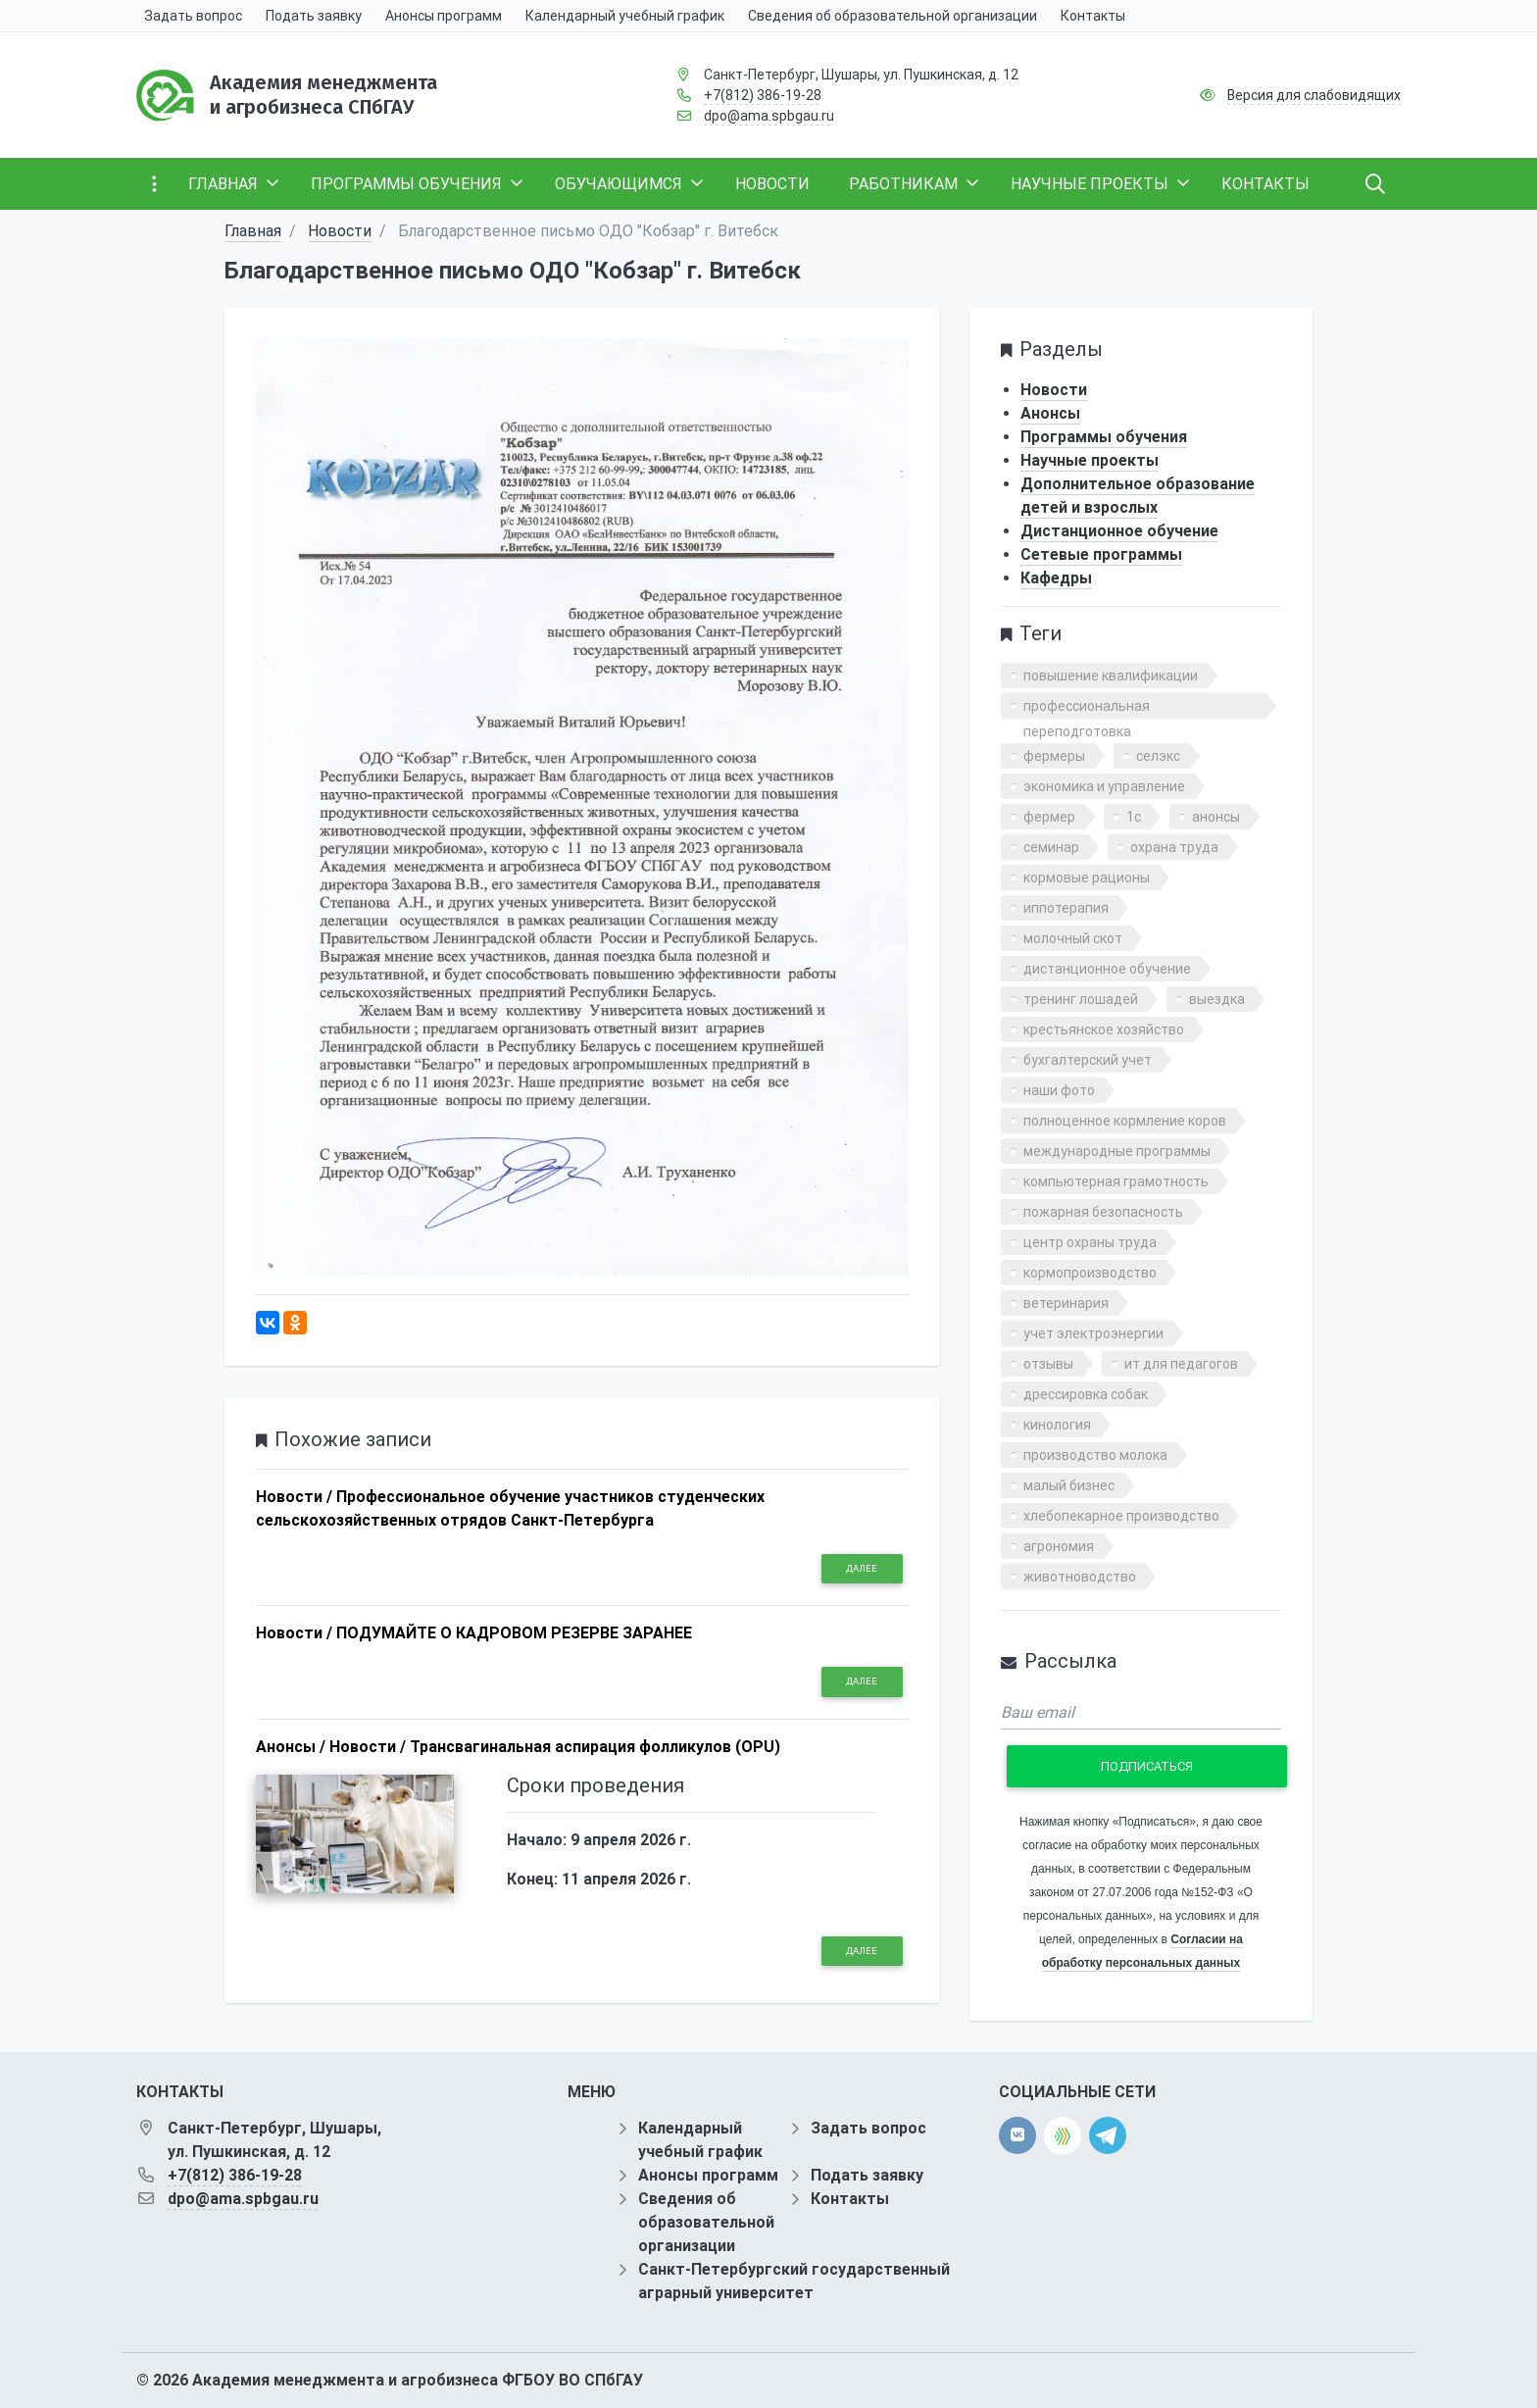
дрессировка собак (1085, 1394)
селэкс (1158, 756)
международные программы (1117, 1151)
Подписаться (1147, 1766)
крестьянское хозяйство (1103, 1029)
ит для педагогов (1181, 1364)
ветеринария (1066, 1303)
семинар (1051, 847)
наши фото (1059, 1090)
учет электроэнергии (1093, 1333)
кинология (1057, 1424)
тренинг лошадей (1080, 999)
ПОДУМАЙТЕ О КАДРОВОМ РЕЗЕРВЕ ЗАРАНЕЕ (514, 1633)
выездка (1217, 999)
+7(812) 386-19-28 (762, 95)
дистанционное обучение (1107, 969)
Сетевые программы (1101, 554)
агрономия (1058, 1546)
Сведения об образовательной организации (706, 2222)
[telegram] (1107, 2135)
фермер (1049, 817)
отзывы (1048, 1364)
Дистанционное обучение (1119, 531)
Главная (252, 231)
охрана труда (1174, 847)
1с (1133, 817)
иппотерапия (1066, 908)
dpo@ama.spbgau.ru (769, 116)
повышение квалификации (1110, 675)
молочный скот (1072, 938)
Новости (340, 231)
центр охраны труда (1090, 1242)
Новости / (294, 1496)
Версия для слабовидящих (1314, 95)
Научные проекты (1089, 460)
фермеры (1054, 756)
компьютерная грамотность (1116, 1181)
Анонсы (1050, 413)
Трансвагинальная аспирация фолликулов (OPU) (595, 1746)
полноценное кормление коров (1124, 1121)
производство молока (1095, 1455)
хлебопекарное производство (1121, 1516)
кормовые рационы (1086, 877)
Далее (861, 1568)
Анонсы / (290, 1746)
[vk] (1017, 2135)
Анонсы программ (708, 2175)
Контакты (850, 2198)
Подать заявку (867, 2175)
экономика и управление (1104, 786)
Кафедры (1056, 578)
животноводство (1079, 1576)
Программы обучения (1103, 436)
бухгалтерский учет (1087, 1060)
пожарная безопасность (1103, 1212)
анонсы (1216, 817)
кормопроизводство (1090, 1272)
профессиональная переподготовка (1086, 708)
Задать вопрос (868, 2128)
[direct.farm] (1062, 2136)
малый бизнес (1069, 1485)
